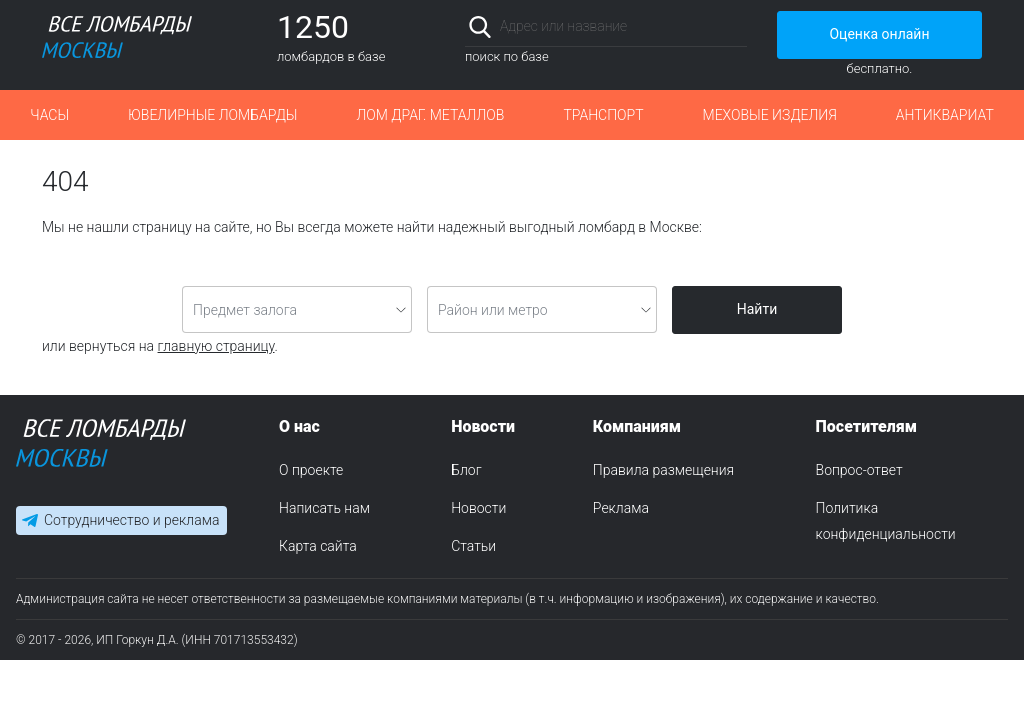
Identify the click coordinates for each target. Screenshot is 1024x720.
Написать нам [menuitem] (324, 508)
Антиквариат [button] (945, 115)
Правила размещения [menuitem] (663, 470)
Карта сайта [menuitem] (318, 546)
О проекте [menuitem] (311, 470)
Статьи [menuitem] (473, 546)
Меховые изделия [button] (770, 115)
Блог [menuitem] (466, 470)
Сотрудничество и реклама (131, 520)
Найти (757, 309)
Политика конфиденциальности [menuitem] (886, 521)
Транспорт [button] (603, 115)
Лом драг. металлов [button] (430, 115)
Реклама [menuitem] (621, 508)
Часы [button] (49, 115)
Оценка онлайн (879, 34)
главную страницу (216, 346)
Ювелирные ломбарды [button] (212, 115)
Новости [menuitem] (478, 508)
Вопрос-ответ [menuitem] (859, 470)
